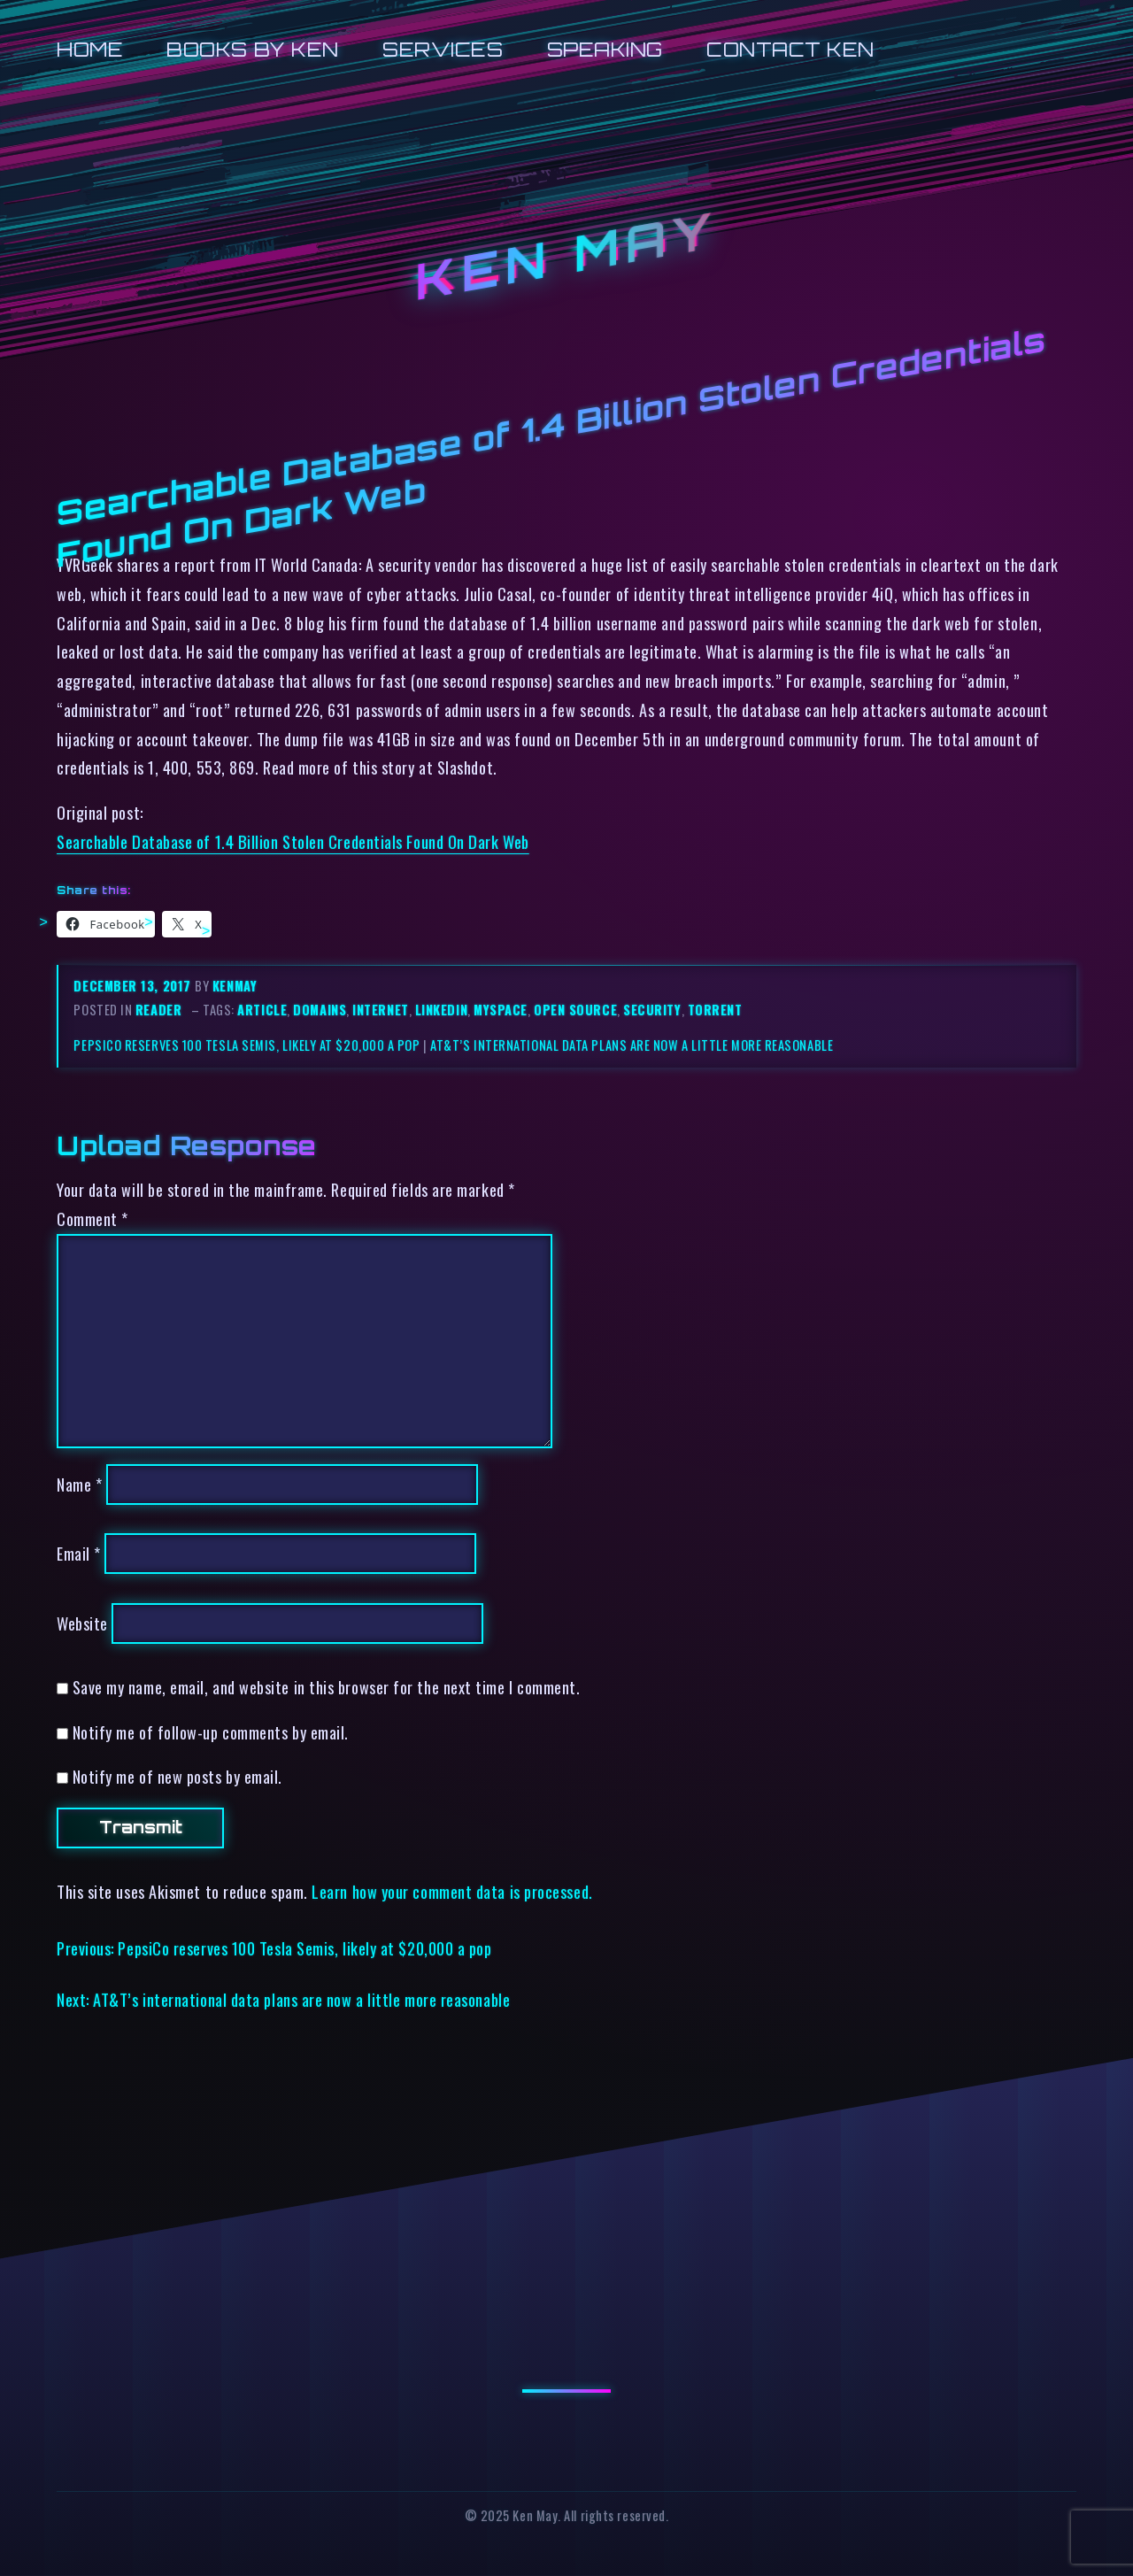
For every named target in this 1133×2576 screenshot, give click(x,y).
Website (82, 1623)
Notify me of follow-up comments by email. (211, 1732)
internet (380, 1009)
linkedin (441, 1009)
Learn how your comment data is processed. (452, 1891)
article (262, 1009)
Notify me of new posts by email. (177, 1776)
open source (575, 1009)
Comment (92, 1218)
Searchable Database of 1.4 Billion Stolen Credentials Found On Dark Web (293, 841)
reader (158, 1009)
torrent (715, 1009)
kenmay (234, 985)
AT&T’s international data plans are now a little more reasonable (631, 1045)
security (652, 1009)
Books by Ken (252, 49)
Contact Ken (790, 49)
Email (79, 1553)
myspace (501, 1009)
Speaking (605, 49)
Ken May (566, 256)
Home (90, 49)
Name (79, 1484)
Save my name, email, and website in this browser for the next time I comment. (327, 1687)
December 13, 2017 (134, 985)
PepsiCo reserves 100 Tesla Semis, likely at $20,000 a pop (246, 1045)
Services (442, 49)
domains (319, 1009)
